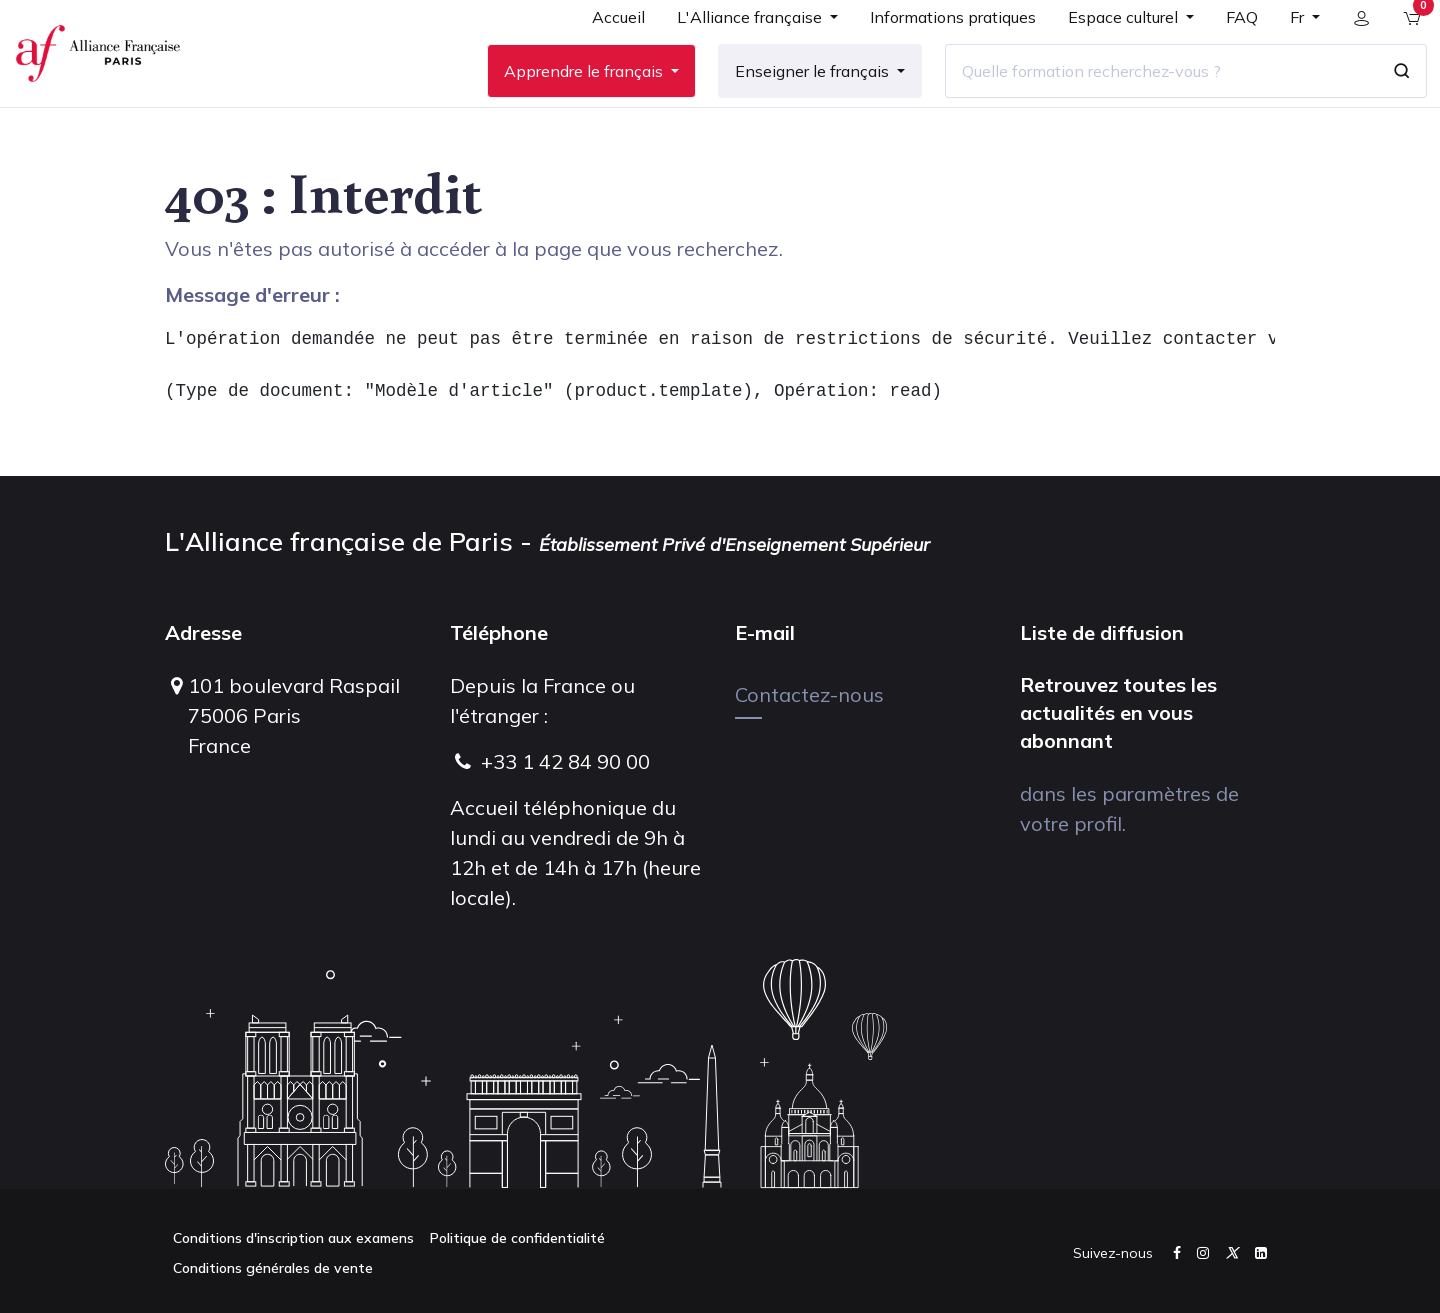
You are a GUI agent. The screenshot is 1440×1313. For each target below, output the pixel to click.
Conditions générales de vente (273, 1268)
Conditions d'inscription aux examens (293, 1238)
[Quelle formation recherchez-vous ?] (1147, 99)
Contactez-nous (809, 694)
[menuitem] (604, 52)
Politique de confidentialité (517, 1238)
